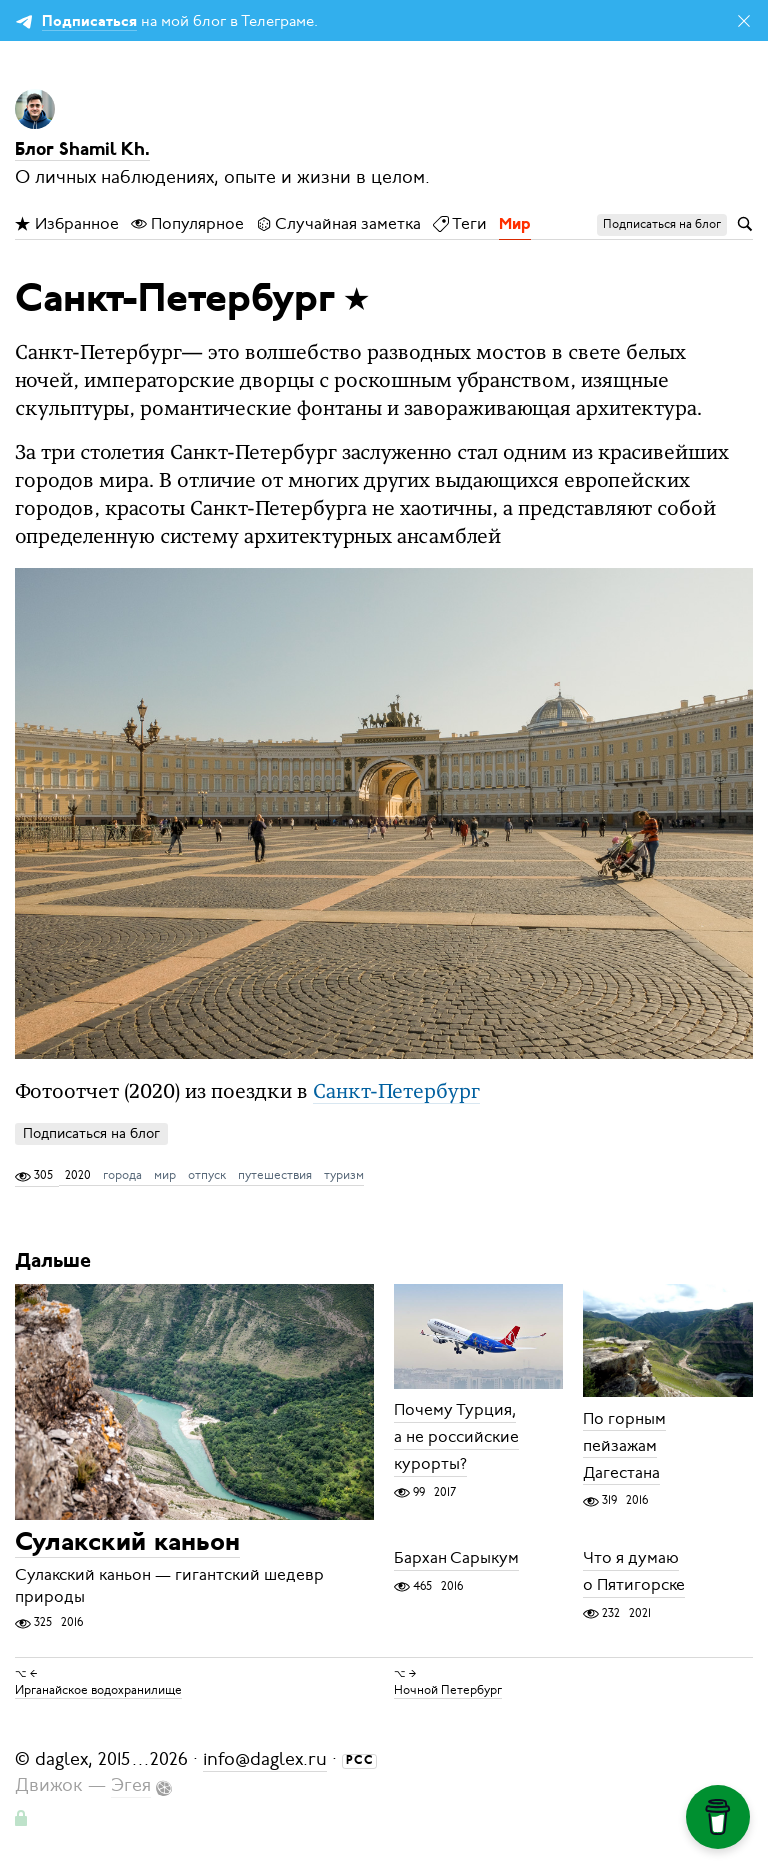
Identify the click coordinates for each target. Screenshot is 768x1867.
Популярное (187, 224)
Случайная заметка (338, 224)
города (122, 1175)
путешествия (275, 1175)
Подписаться (89, 22)
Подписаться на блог (91, 1133)
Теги (460, 224)
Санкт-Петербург (396, 1093)
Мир (515, 225)
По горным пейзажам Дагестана (624, 1446)
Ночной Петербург (448, 1690)
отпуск (207, 1175)
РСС (360, 1761)
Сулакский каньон (127, 1543)
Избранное (67, 224)
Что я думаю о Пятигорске (634, 1572)
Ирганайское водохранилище (98, 1690)
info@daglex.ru (265, 1759)
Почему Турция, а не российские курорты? (456, 1438)
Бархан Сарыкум (456, 1559)
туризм (344, 1175)
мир (165, 1175)
